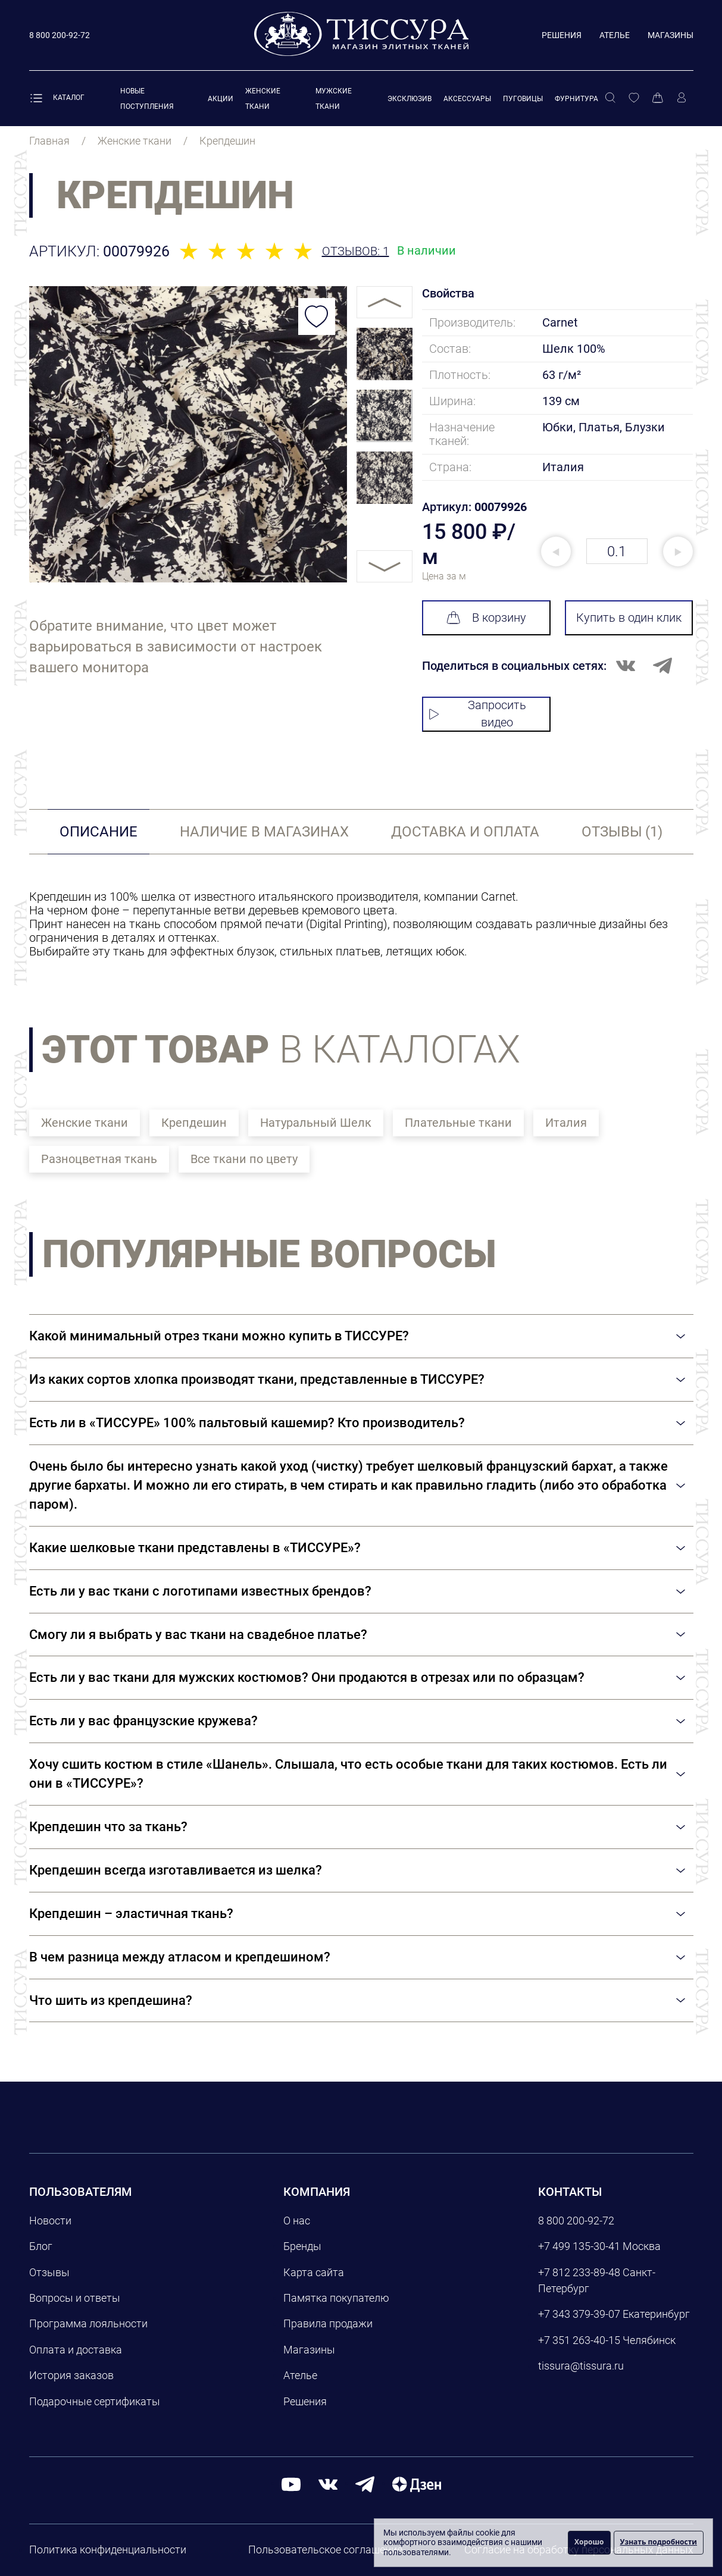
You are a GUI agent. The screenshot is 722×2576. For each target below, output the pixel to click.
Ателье (614, 35)
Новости (50, 2220)
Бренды (302, 2246)
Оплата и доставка (75, 2349)
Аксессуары (467, 99)
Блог (40, 2246)
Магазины (670, 35)
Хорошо (589, 2542)
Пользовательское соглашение (325, 2549)
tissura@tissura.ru (581, 2365)
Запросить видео (477, 713)
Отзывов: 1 (355, 251)
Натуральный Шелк (315, 1122)
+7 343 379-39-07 (579, 2314)
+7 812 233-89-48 (579, 2272)
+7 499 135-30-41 (579, 2246)
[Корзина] (658, 98)
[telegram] (364, 2483)
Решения (562, 35)
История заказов (71, 2375)
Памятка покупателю (336, 2298)
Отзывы (49, 2272)
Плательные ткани (458, 1122)
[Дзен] (416, 2483)
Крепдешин (194, 1122)
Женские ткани (84, 1122)
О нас (296, 2220)
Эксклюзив (409, 99)
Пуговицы (523, 99)
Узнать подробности (658, 2542)
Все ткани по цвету (244, 1159)
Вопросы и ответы (74, 2298)
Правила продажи (328, 2323)
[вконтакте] (327, 2483)
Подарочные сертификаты (94, 2401)
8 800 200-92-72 (576, 2220)
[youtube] (291, 2483)
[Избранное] (634, 98)
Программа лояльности (88, 2323)
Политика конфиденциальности (107, 2549)
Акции (220, 99)
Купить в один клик (629, 617)
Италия (566, 1122)
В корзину (486, 617)
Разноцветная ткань (99, 1159)
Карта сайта (313, 2272)
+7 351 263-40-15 (579, 2340)
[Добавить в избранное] (316, 316)
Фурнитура (576, 99)
